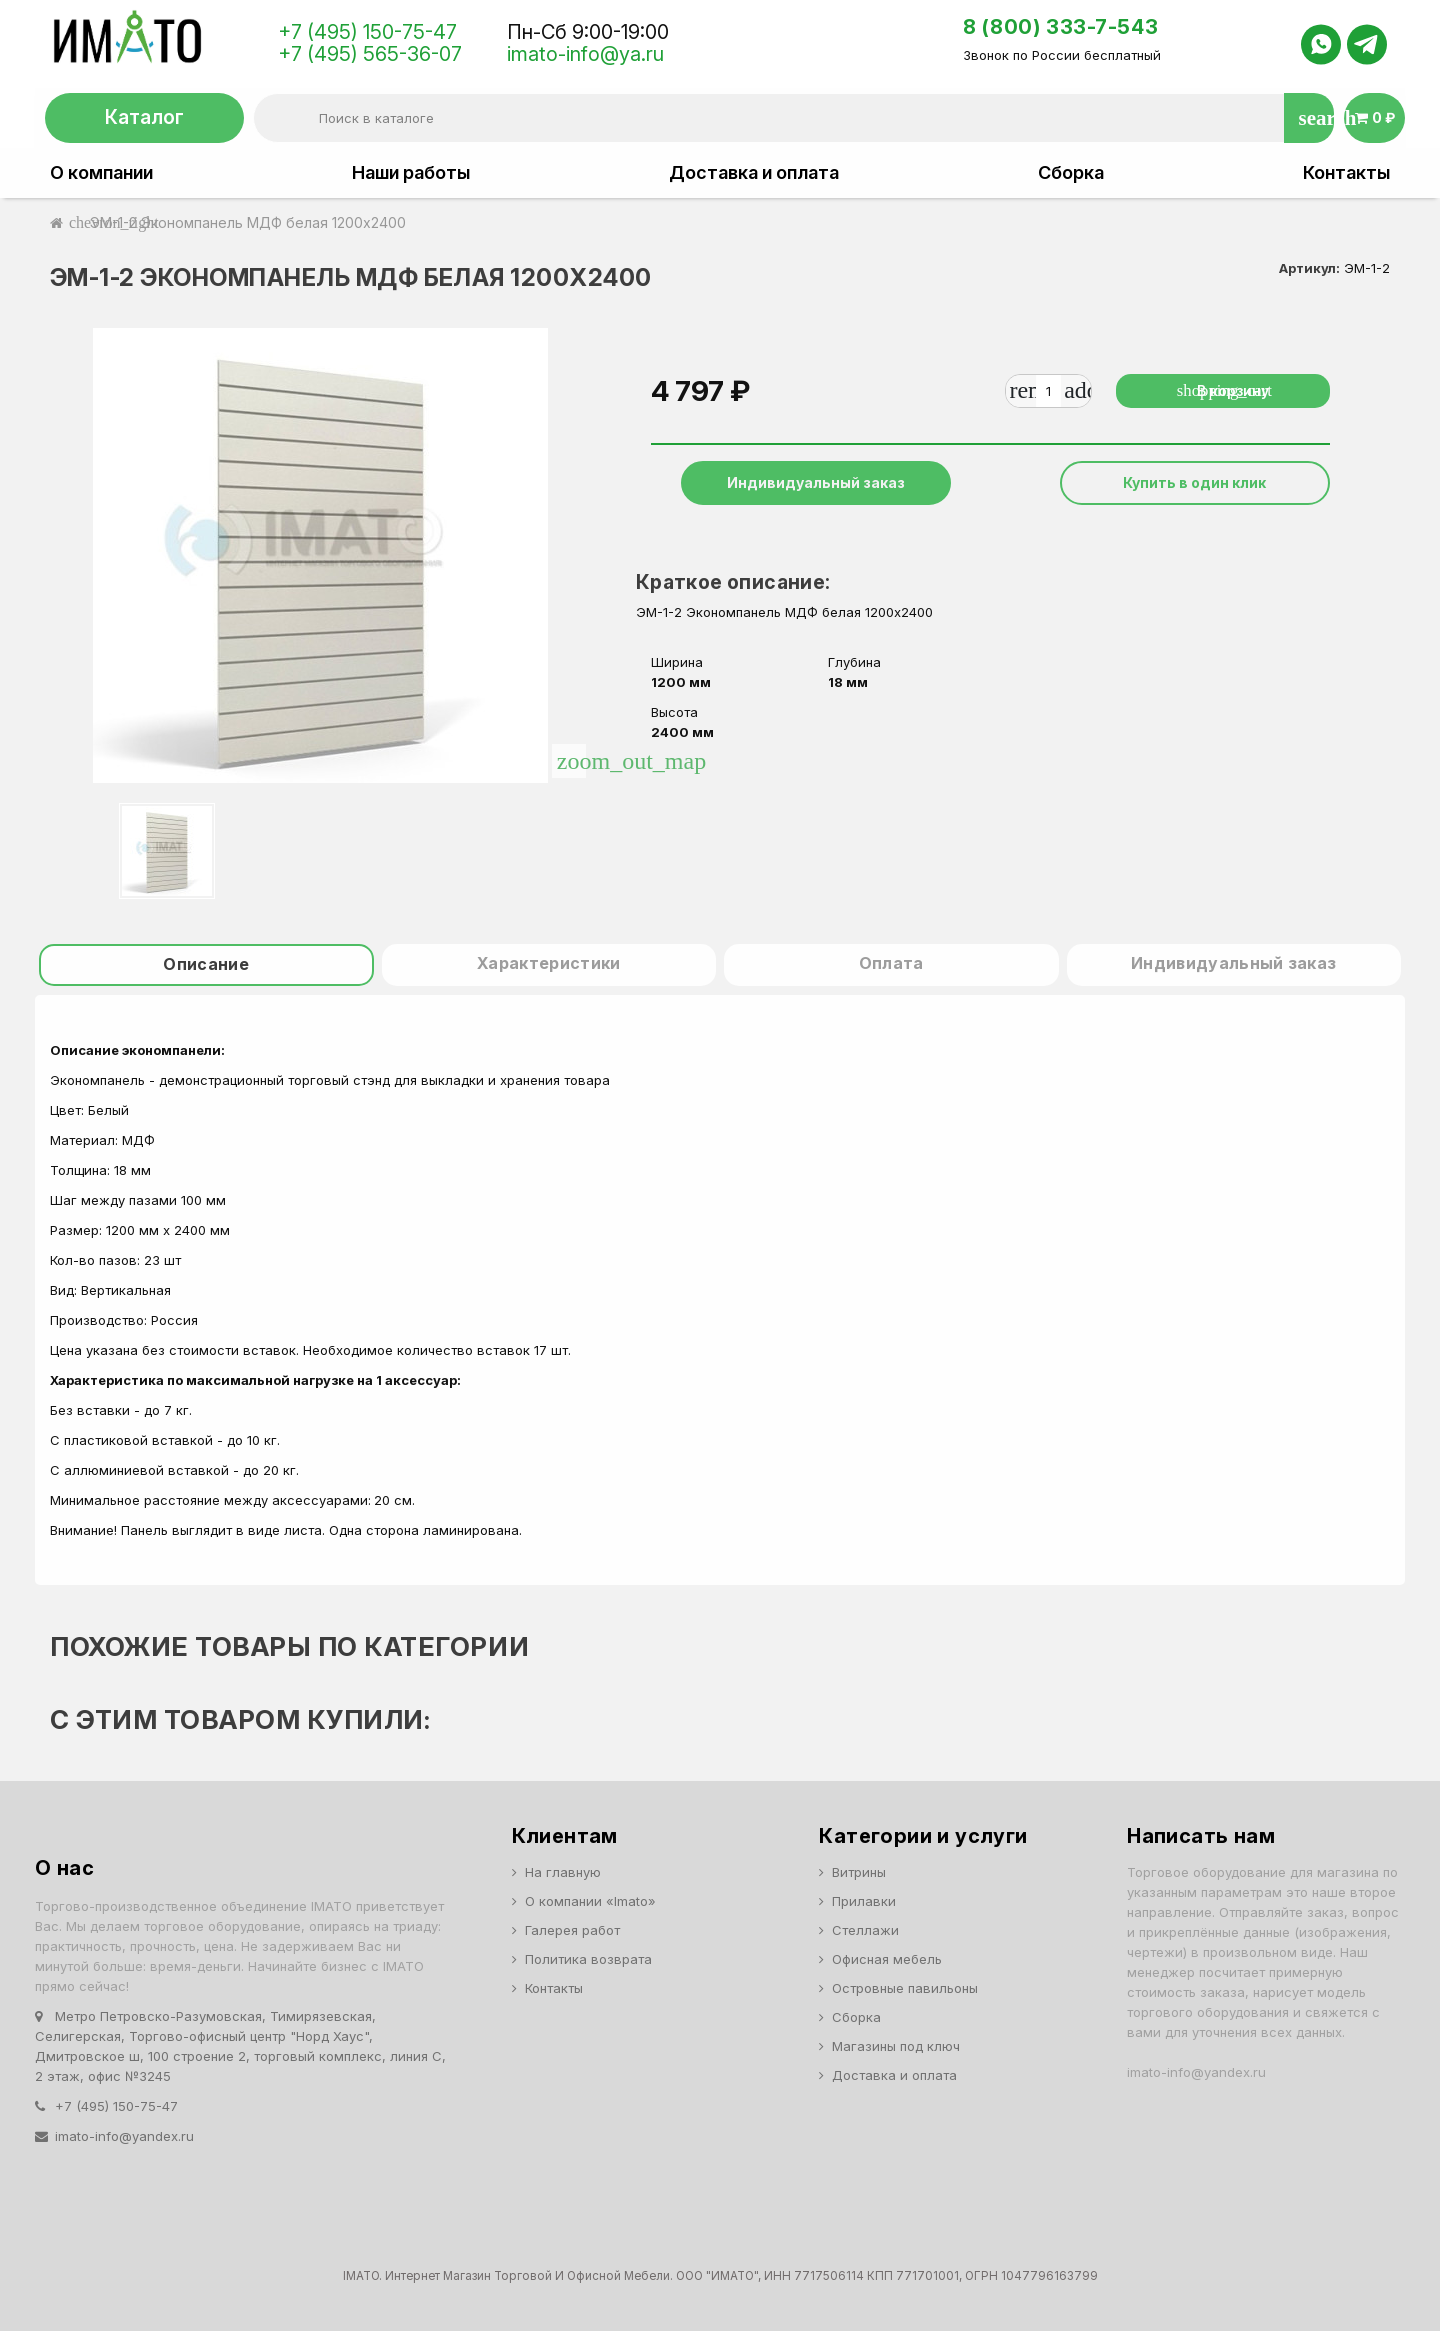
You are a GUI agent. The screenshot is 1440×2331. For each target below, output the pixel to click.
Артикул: (1309, 268)
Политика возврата (588, 1959)
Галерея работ (572, 1930)
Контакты (1346, 173)
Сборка (1071, 173)
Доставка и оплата (754, 173)
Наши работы (411, 173)
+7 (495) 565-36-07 (370, 54)
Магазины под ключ (896, 2046)
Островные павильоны (905, 1988)
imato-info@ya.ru (585, 54)
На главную (563, 1872)
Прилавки (864, 1901)
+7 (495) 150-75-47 (367, 32)
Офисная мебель (887, 1959)
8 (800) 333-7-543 (1060, 27)
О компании (101, 173)
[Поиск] (793, 118)
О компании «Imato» (590, 1901)
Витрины (859, 1872)
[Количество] (1046, 391)
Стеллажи (865, 1930)
